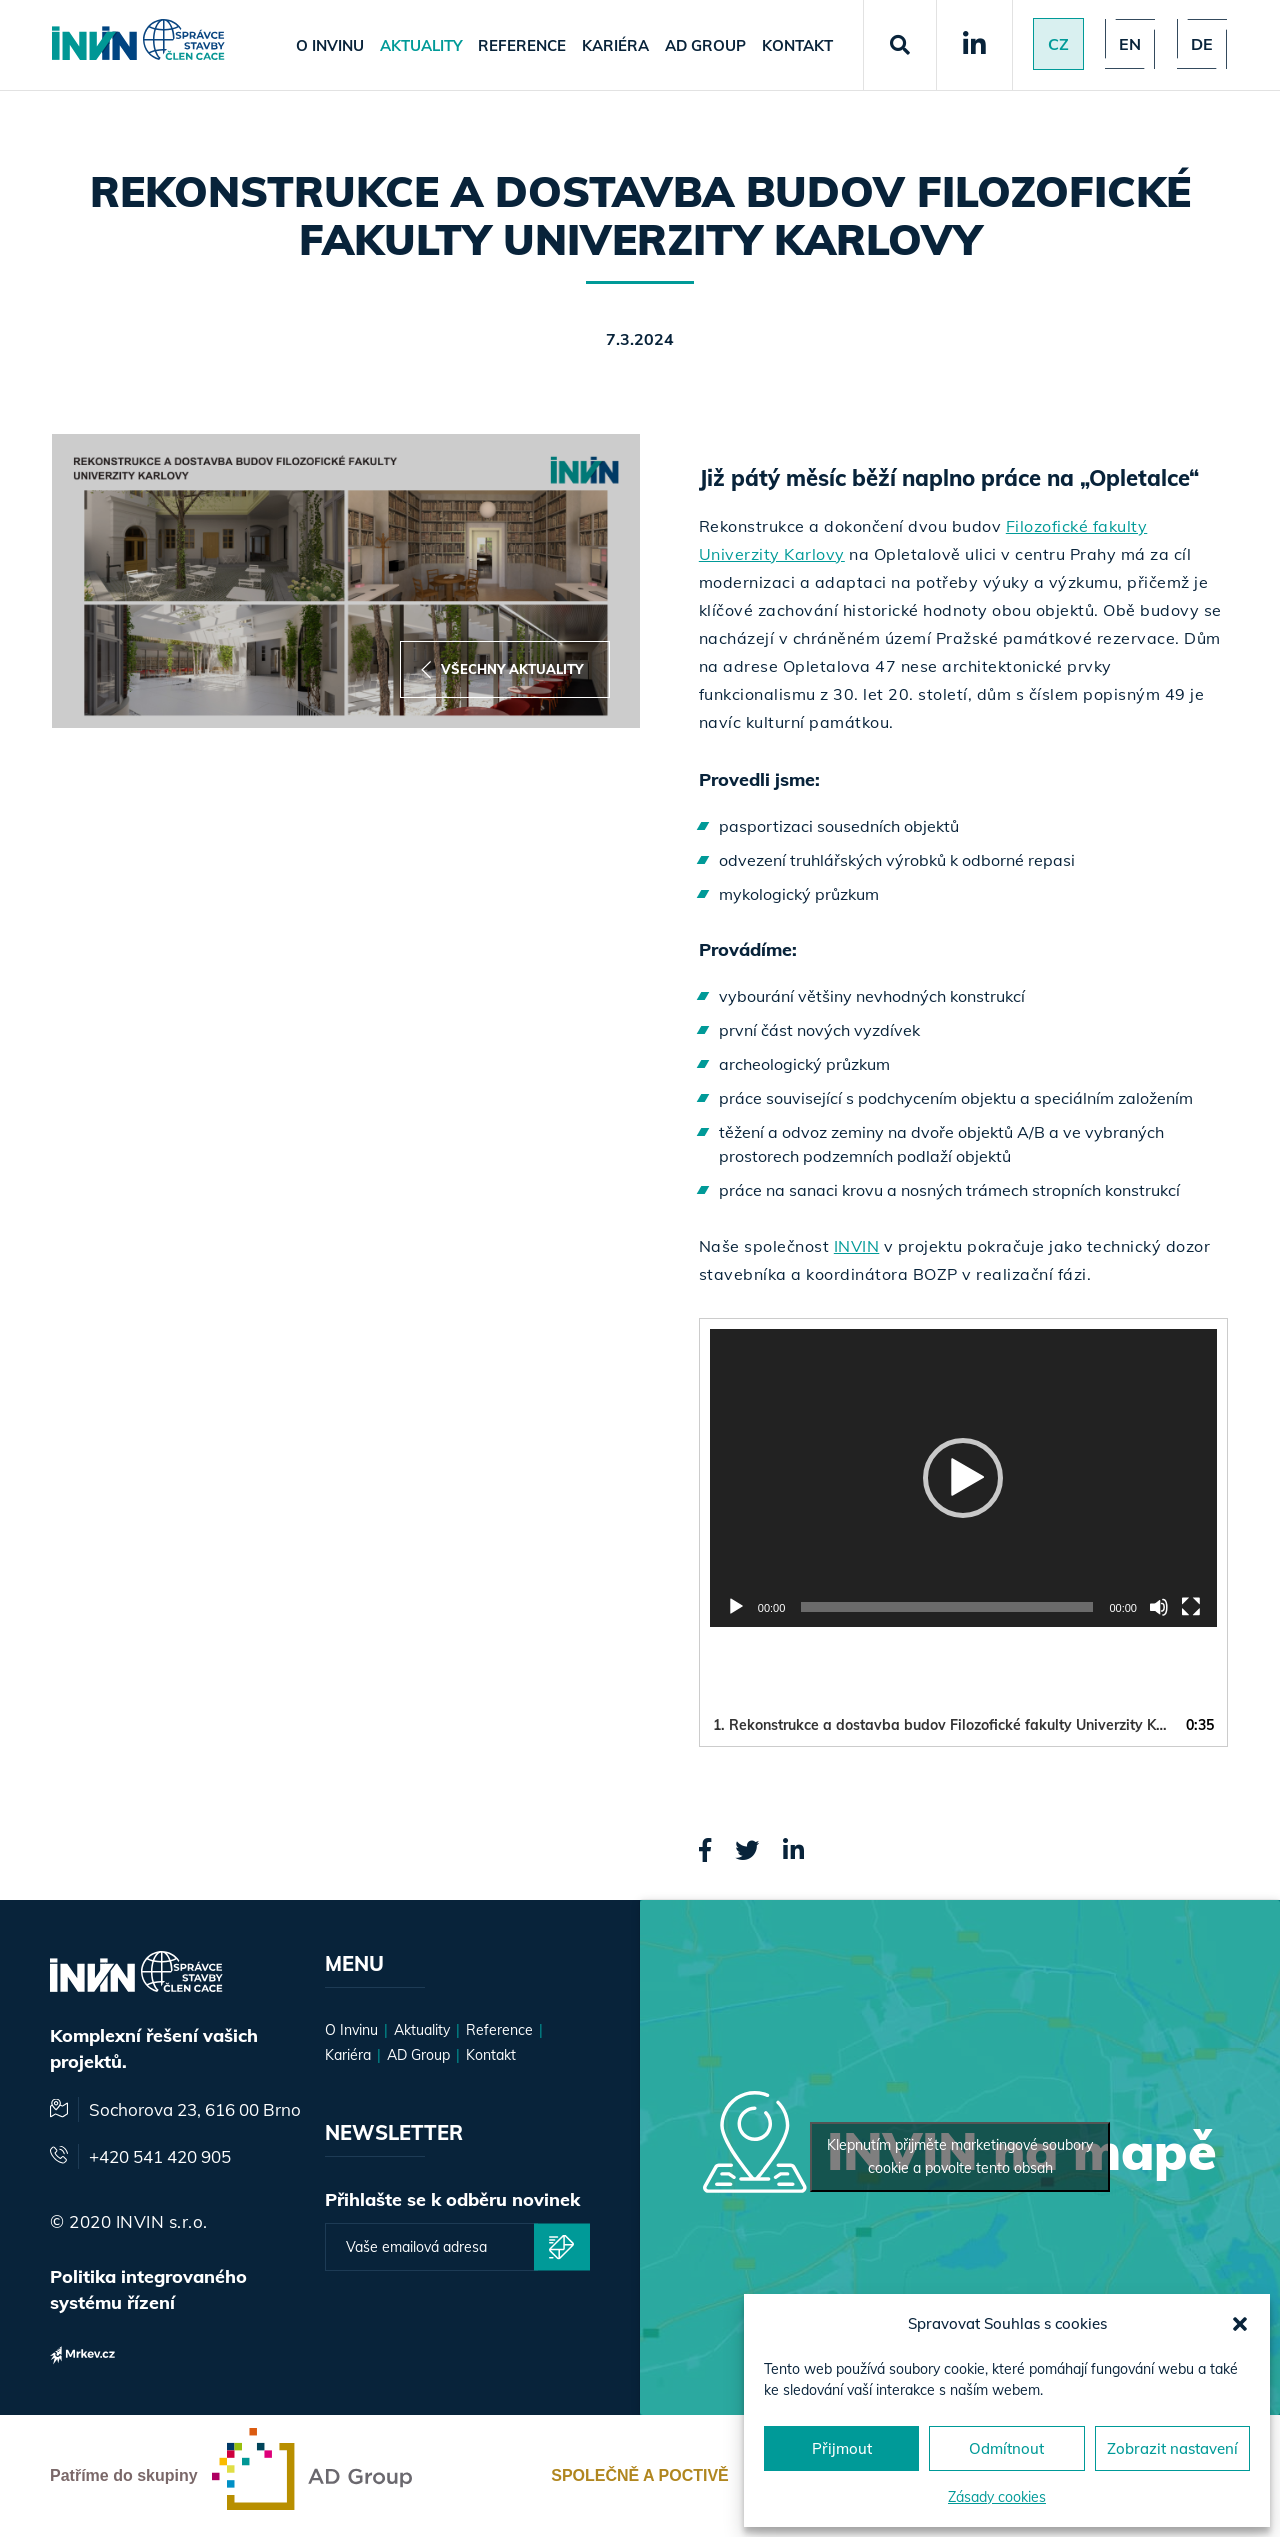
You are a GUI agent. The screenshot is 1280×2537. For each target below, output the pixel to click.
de (1202, 44)
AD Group (705, 45)
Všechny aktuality (502, 669)
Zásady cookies (997, 2497)
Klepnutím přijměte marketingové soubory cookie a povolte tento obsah (960, 2156)
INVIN (857, 1246)
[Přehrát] (736, 1607)
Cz (1058, 44)
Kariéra (615, 45)
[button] (1240, 2324)
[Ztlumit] (1159, 1607)
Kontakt (797, 45)
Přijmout (842, 2448)
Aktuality (421, 45)
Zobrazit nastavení (1172, 2448)
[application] (963, 1478)
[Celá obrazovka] (1191, 1607)
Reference (522, 45)
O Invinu (330, 45)
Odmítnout (1006, 2448)
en (1130, 44)
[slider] (947, 1607)
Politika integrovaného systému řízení (148, 2289)
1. (943, 1725)
